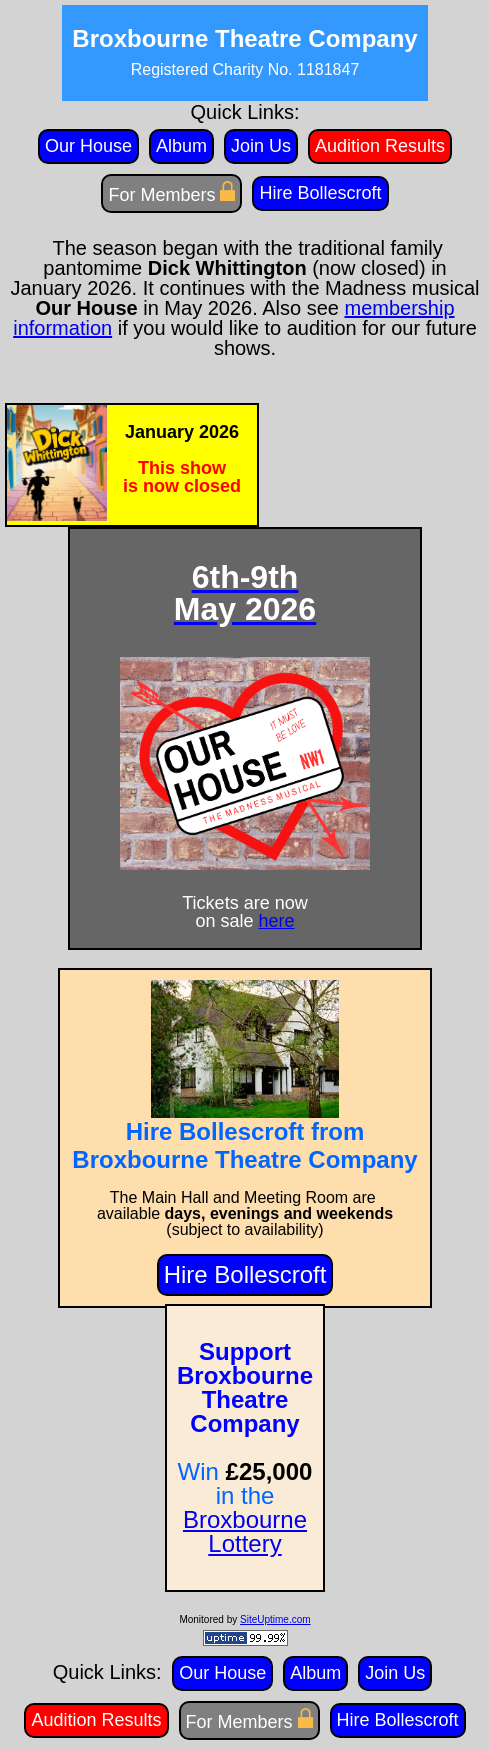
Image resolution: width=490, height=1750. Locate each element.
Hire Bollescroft (245, 1274)
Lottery (244, 1543)
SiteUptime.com (275, 1619)
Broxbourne (245, 1519)
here (277, 921)
